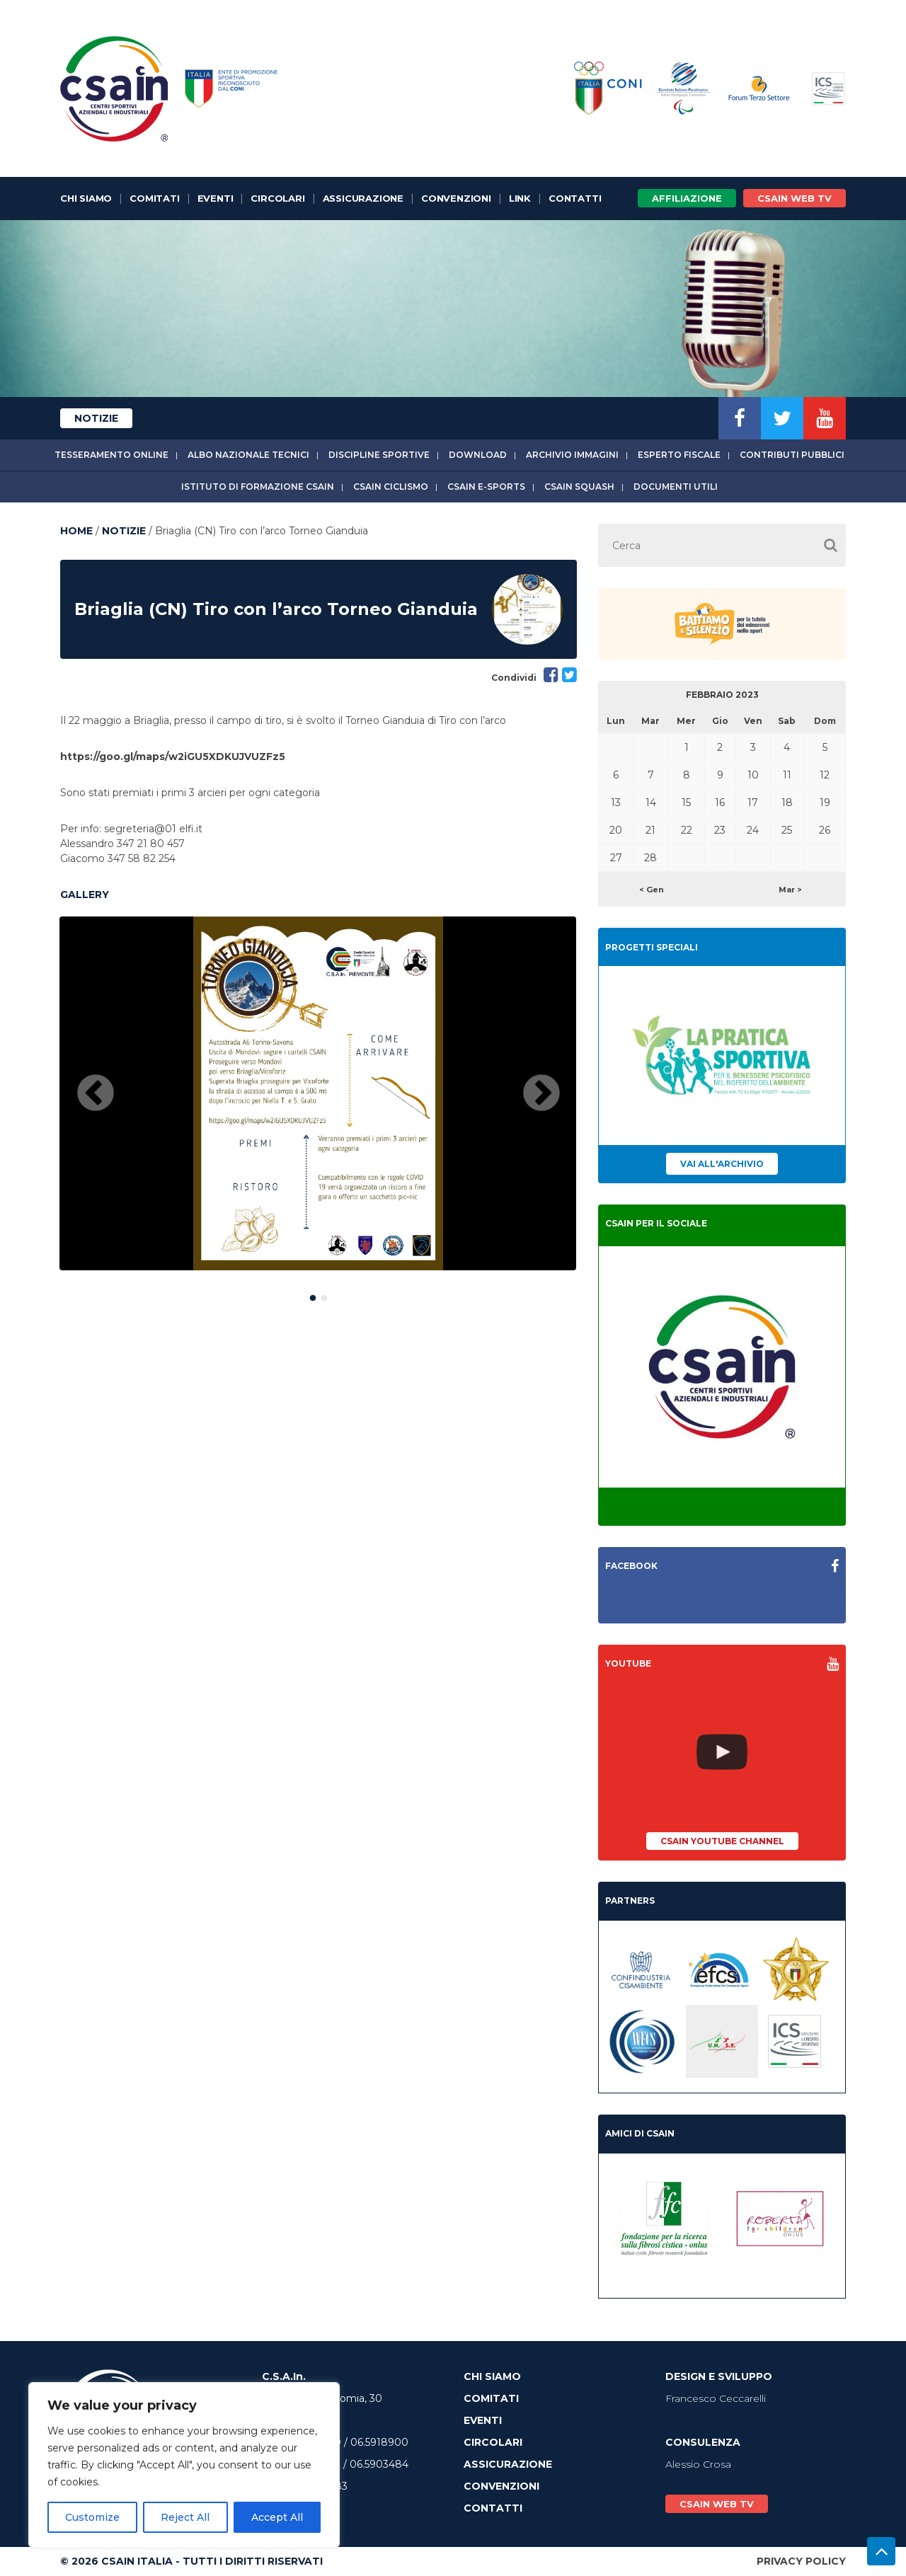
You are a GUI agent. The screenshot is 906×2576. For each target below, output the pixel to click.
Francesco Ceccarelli (715, 2398)
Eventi (215, 198)
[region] (184, 2465)
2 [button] (324, 1295)
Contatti (575, 198)
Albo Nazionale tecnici (248, 454)
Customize (92, 2517)
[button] (830, 545)
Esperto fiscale (679, 454)
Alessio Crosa (698, 2464)
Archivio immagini (572, 454)
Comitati (154, 198)
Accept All (277, 2517)
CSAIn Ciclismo (390, 486)
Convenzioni (456, 198)
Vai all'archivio (722, 1163)
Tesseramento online (111, 454)
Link (520, 198)
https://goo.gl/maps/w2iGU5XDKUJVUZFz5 (172, 756)
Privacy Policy (801, 2561)
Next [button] (541, 1094)
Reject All (185, 2517)
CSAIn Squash (579, 486)
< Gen (651, 890)
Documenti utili (675, 486)
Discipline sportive (379, 454)
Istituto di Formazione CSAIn (257, 486)
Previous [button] (95, 1094)
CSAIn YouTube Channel (722, 1841)
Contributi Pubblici (792, 454)
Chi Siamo (86, 198)
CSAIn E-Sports (486, 486)
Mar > (790, 890)
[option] (317, 1093)
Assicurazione (363, 198)
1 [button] (312, 1295)
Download (478, 454)
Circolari (277, 198)
